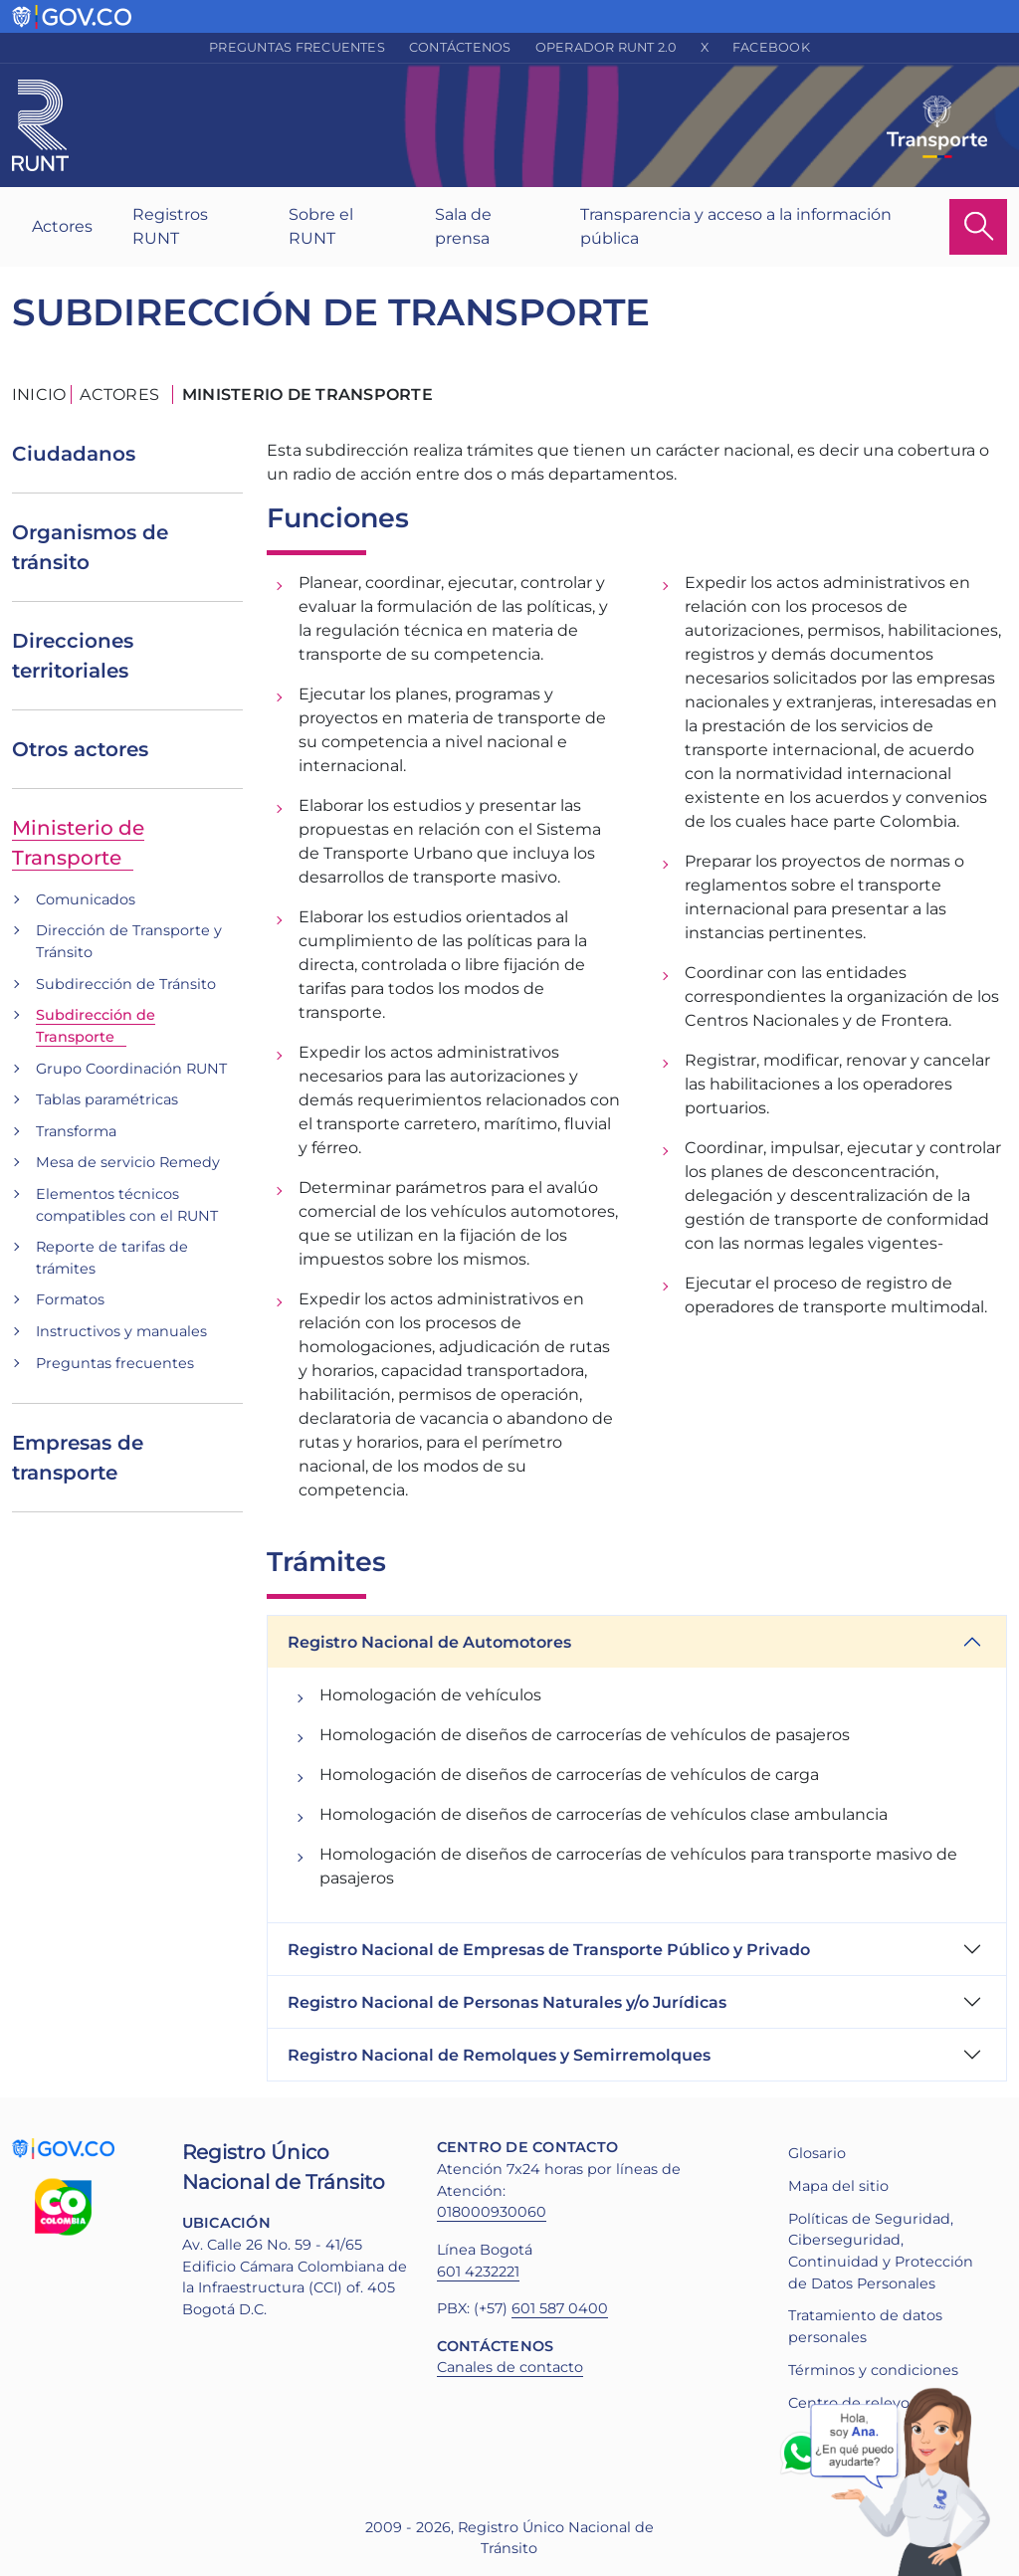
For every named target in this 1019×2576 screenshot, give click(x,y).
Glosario (817, 2153)
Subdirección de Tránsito (126, 984)
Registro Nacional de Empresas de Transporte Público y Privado (549, 1949)
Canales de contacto (510, 2367)
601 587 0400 (559, 2308)
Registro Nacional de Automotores (429, 1642)
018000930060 (491, 2212)
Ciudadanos (73, 454)
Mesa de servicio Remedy (128, 1162)
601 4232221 (478, 2271)
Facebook (771, 47)
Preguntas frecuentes (297, 47)
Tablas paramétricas (107, 1099)
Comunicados (85, 899)
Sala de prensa (463, 226)
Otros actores (80, 749)
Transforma (76, 1131)
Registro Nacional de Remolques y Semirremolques (499, 2055)
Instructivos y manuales (121, 1331)
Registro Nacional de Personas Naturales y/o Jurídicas (507, 2002)
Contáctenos (460, 47)
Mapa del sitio (838, 2186)
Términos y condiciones (873, 2370)
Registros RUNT (170, 226)
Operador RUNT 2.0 (606, 47)
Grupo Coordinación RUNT (131, 1069)
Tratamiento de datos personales (865, 2326)
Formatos (70, 1299)
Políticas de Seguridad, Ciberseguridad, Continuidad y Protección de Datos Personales (880, 2251)
